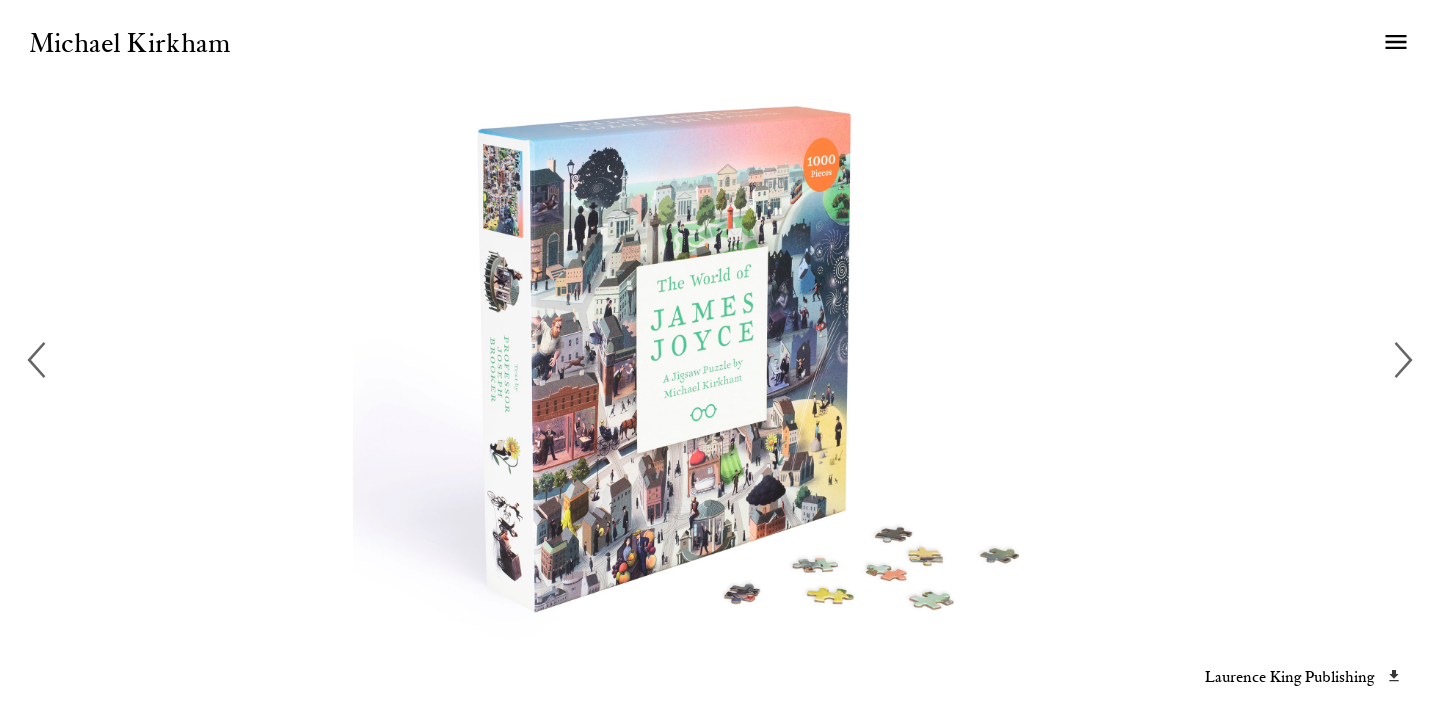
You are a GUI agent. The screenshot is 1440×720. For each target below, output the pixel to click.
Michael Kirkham (130, 45)
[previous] (40, 360)
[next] (1400, 360)
